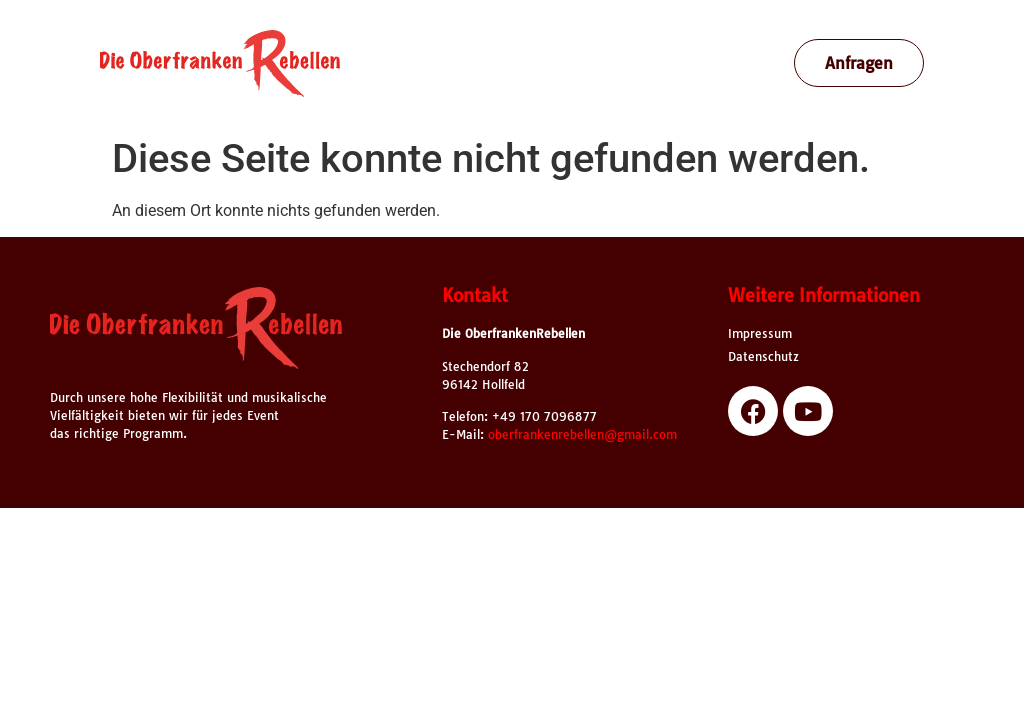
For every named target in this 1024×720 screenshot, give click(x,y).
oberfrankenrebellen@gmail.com (582, 434)
